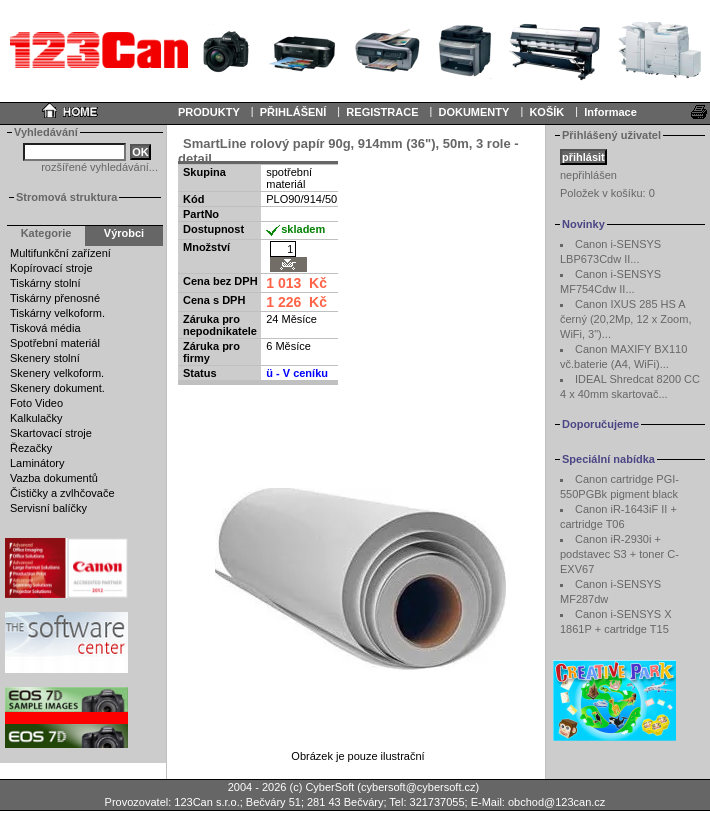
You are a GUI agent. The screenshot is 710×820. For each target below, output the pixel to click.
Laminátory (37, 463)
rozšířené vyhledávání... (99, 167)
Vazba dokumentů (54, 478)
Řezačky (31, 448)
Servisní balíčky (48, 508)
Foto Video (36, 403)
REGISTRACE (382, 112)
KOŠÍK (546, 112)
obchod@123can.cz (556, 802)
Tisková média (45, 328)
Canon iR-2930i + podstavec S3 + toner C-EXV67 (619, 554)
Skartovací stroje (51, 433)
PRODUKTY (209, 112)
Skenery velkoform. (57, 373)
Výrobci (124, 233)
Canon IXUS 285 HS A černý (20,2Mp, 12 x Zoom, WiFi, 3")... (625, 319)
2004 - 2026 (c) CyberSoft (291, 787)
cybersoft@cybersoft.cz (418, 787)
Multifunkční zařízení (60, 253)
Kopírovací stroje (51, 268)
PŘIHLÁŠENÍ (293, 112)
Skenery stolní (45, 358)
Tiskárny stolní (45, 283)
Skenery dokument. (57, 388)
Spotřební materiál (55, 343)
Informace (610, 112)
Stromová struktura (66, 197)
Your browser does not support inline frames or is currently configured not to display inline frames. (355, 50)
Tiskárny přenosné (55, 298)
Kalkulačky (36, 418)
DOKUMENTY (473, 112)
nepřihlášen (588, 175)
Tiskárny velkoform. (57, 313)
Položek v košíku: (607, 193)
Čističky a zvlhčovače (62, 493)
